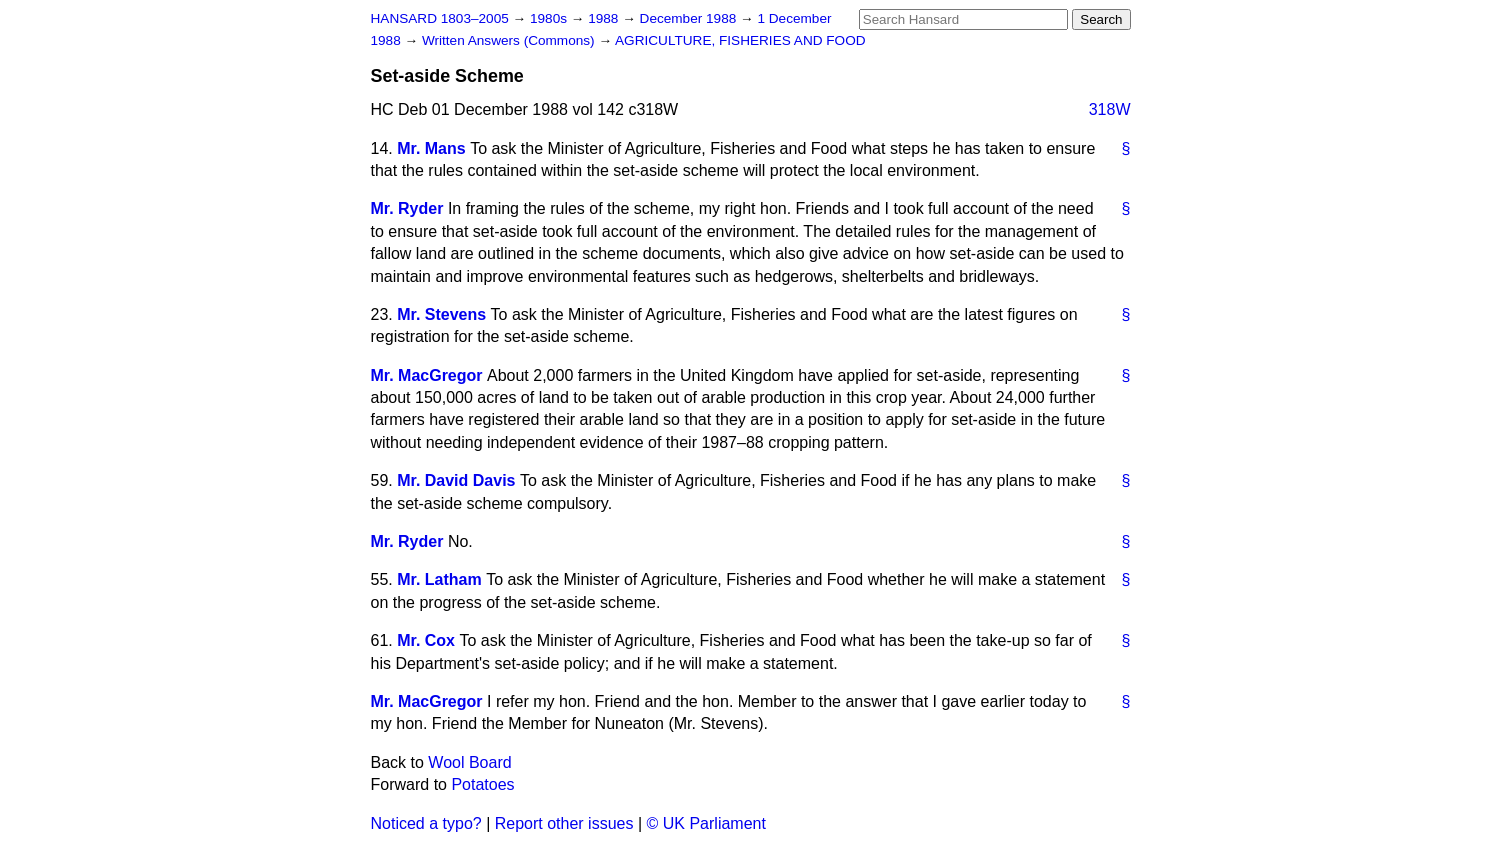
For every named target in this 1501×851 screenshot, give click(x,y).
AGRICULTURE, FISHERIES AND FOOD (740, 40)
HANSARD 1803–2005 (440, 18)
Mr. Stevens (441, 314)
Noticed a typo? (426, 823)
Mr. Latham (439, 579)
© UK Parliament (706, 823)
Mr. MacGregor (427, 375)
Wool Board (469, 762)
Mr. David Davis (456, 480)
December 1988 (690, 18)
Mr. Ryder (407, 208)
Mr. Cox (426, 640)
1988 (605, 18)
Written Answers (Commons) (510, 40)
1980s (550, 18)
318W (1110, 109)
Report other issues (564, 823)
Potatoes (482, 784)
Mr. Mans (431, 148)
